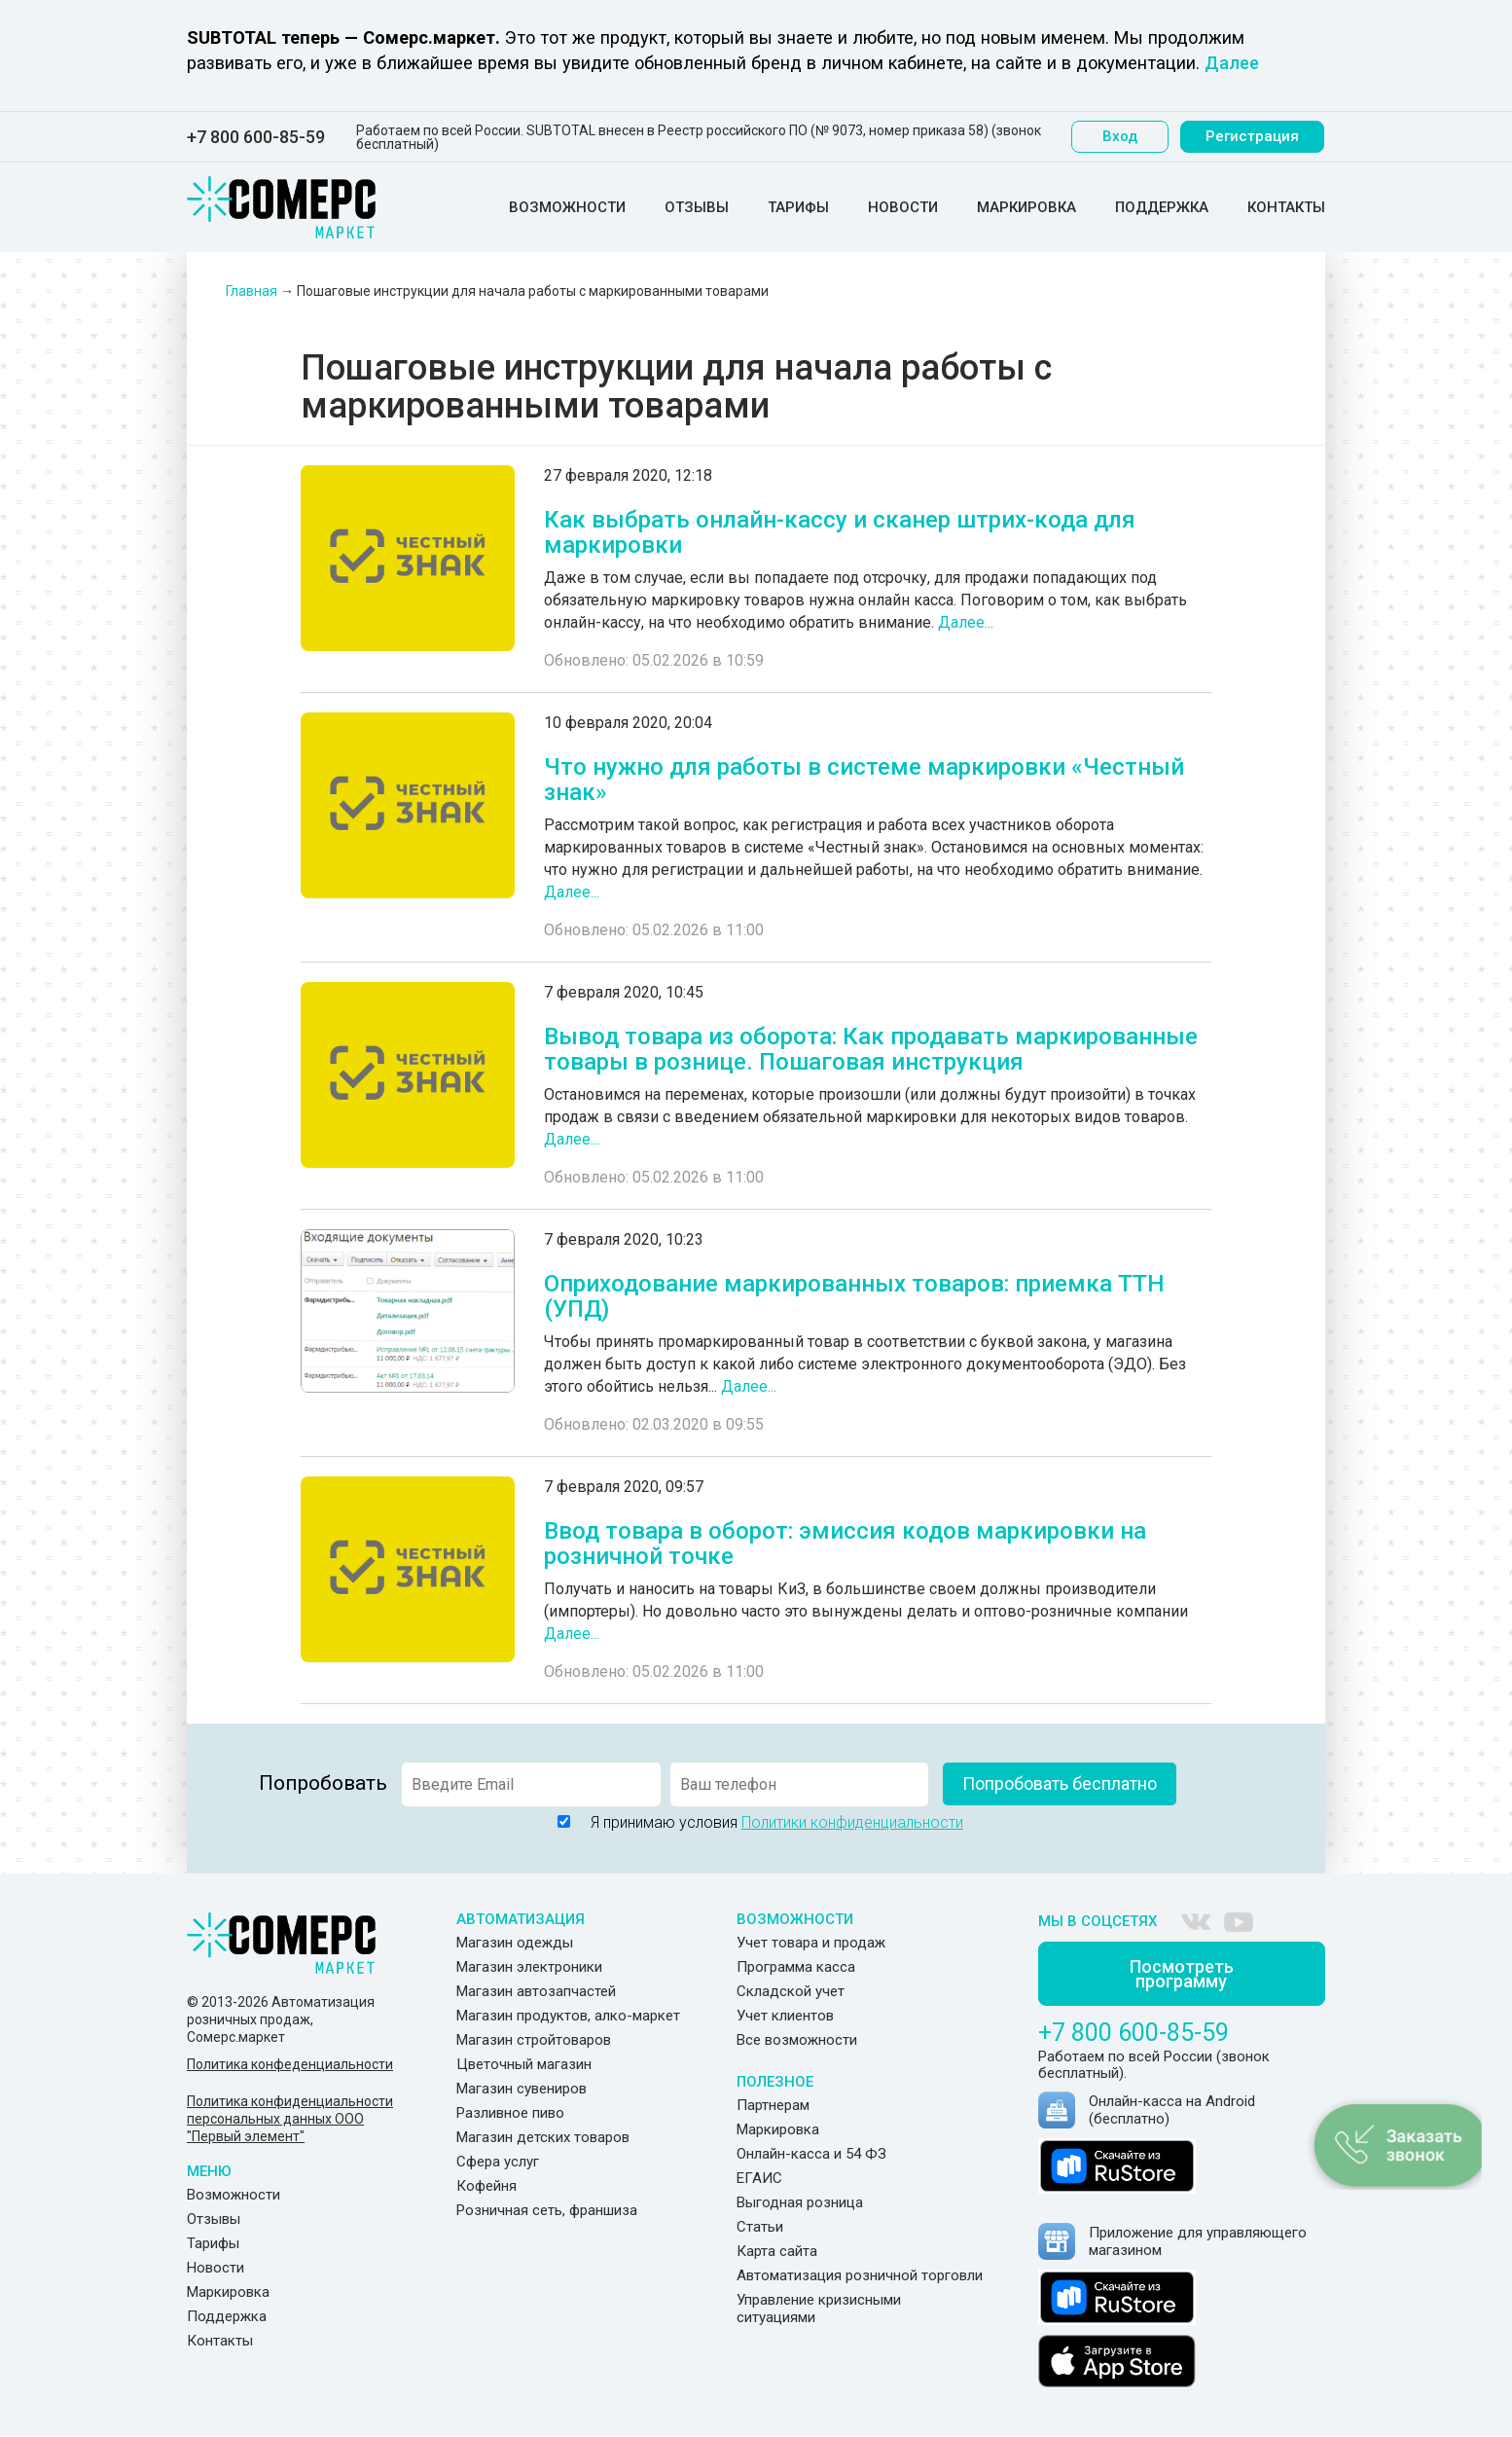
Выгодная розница (800, 2202)
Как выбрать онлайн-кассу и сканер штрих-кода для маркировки (839, 532)
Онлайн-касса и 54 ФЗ (811, 2154)
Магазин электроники (529, 1967)
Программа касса (796, 1967)
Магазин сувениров (521, 2088)
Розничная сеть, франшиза (546, 2210)
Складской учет (791, 1991)
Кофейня (486, 2186)
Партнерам (773, 2105)
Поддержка (1161, 207)
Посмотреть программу (1182, 1974)
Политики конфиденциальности (852, 1822)
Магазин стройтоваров (533, 2040)
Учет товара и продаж (811, 1942)
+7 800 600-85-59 (256, 137)
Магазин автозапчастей (536, 1991)
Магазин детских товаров (543, 2137)
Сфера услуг (497, 2161)
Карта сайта (777, 2251)
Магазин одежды (514, 1942)
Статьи (760, 2227)
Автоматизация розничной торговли (860, 2275)
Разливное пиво (510, 2113)
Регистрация (1253, 136)
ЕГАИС (759, 2178)
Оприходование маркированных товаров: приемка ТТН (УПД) (854, 1296)
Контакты (1286, 207)
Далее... (965, 622)
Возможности (567, 207)
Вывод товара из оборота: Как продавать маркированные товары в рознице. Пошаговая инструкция (871, 1049)
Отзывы (697, 207)
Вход (1120, 136)
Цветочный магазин (524, 2064)
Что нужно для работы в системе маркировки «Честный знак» (864, 779)
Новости (903, 207)
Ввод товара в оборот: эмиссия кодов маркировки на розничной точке (845, 1543)
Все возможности (797, 2040)
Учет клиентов (785, 2015)
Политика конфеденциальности (290, 2064)
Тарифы (798, 207)
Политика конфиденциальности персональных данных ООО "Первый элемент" (290, 2118)
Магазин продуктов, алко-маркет (568, 2015)
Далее (1232, 63)
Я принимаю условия (756, 1822)
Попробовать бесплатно (1059, 1783)
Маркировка (1026, 207)
